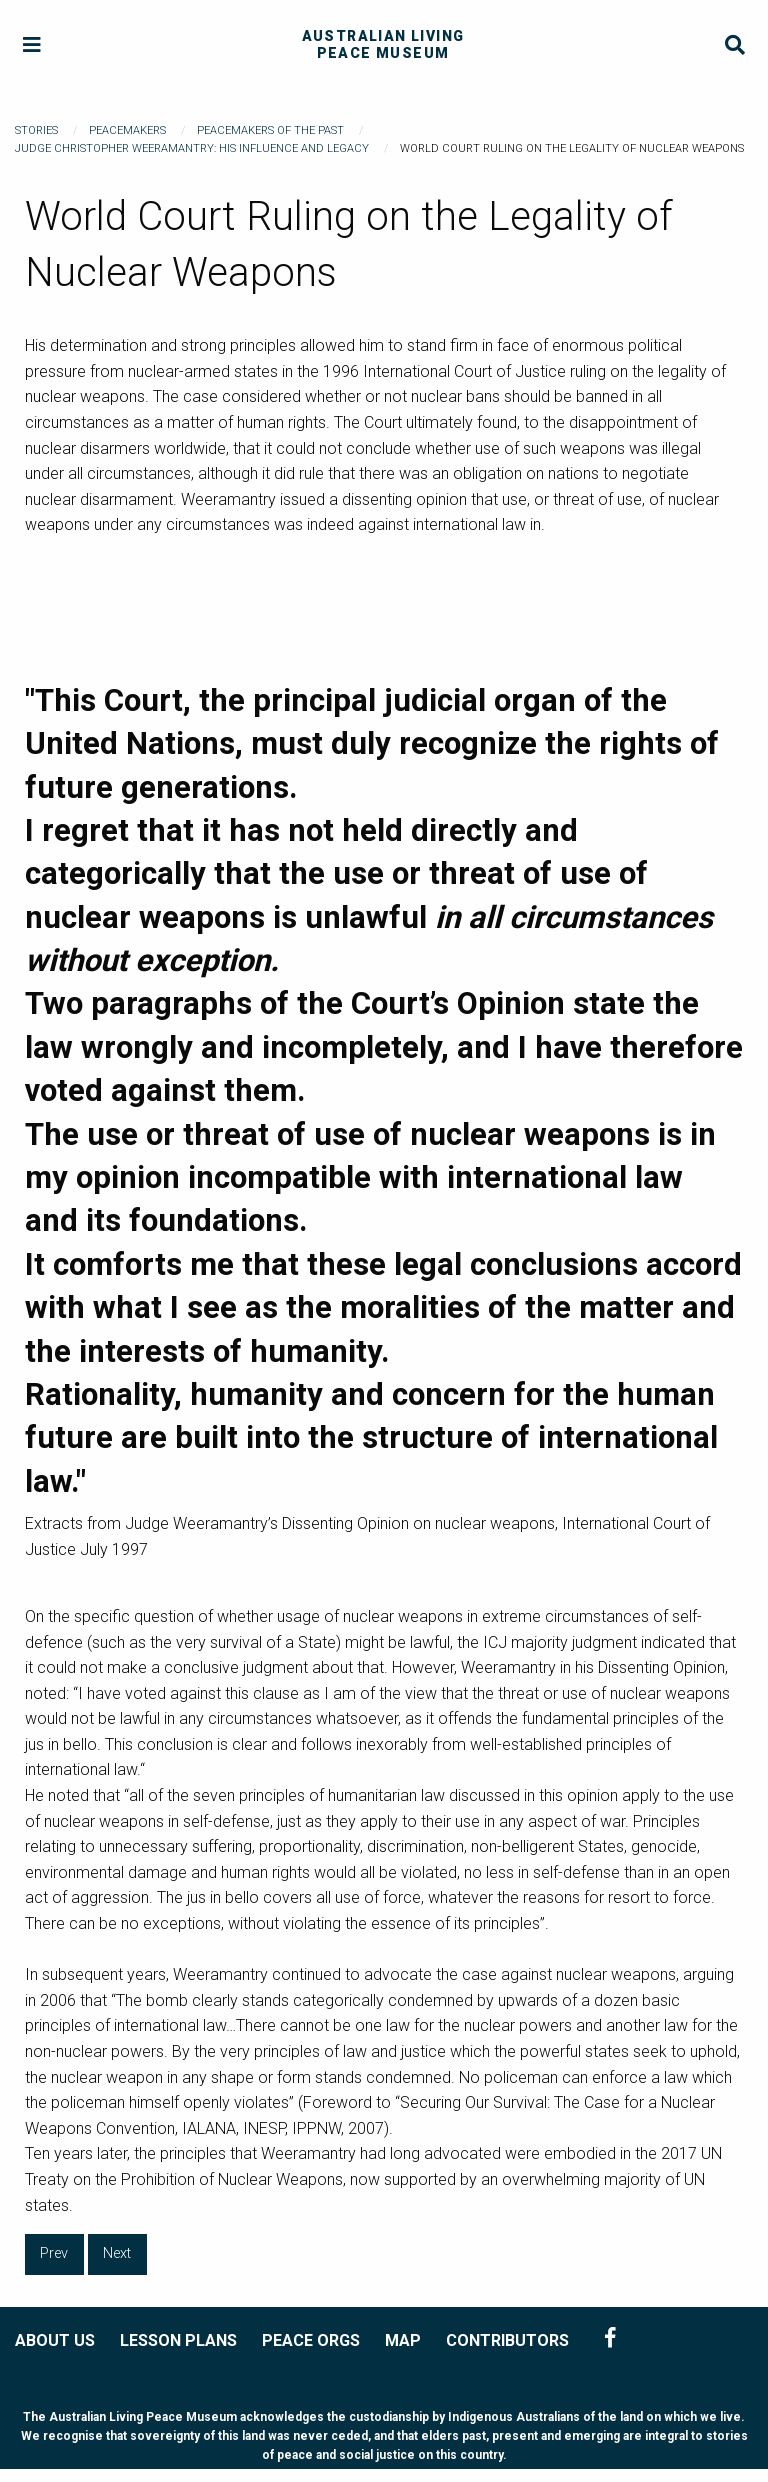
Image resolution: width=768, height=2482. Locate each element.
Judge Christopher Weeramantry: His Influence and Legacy (192, 148)
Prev (54, 2253)
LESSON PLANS (178, 2340)
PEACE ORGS (311, 2340)
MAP (403, 2340)
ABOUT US (55, 2340)
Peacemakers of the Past (270, 130)
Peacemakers (127, 130)
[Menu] (32, 45)
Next (117, 2253)
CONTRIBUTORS (507, 2340)
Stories (36, 130)
